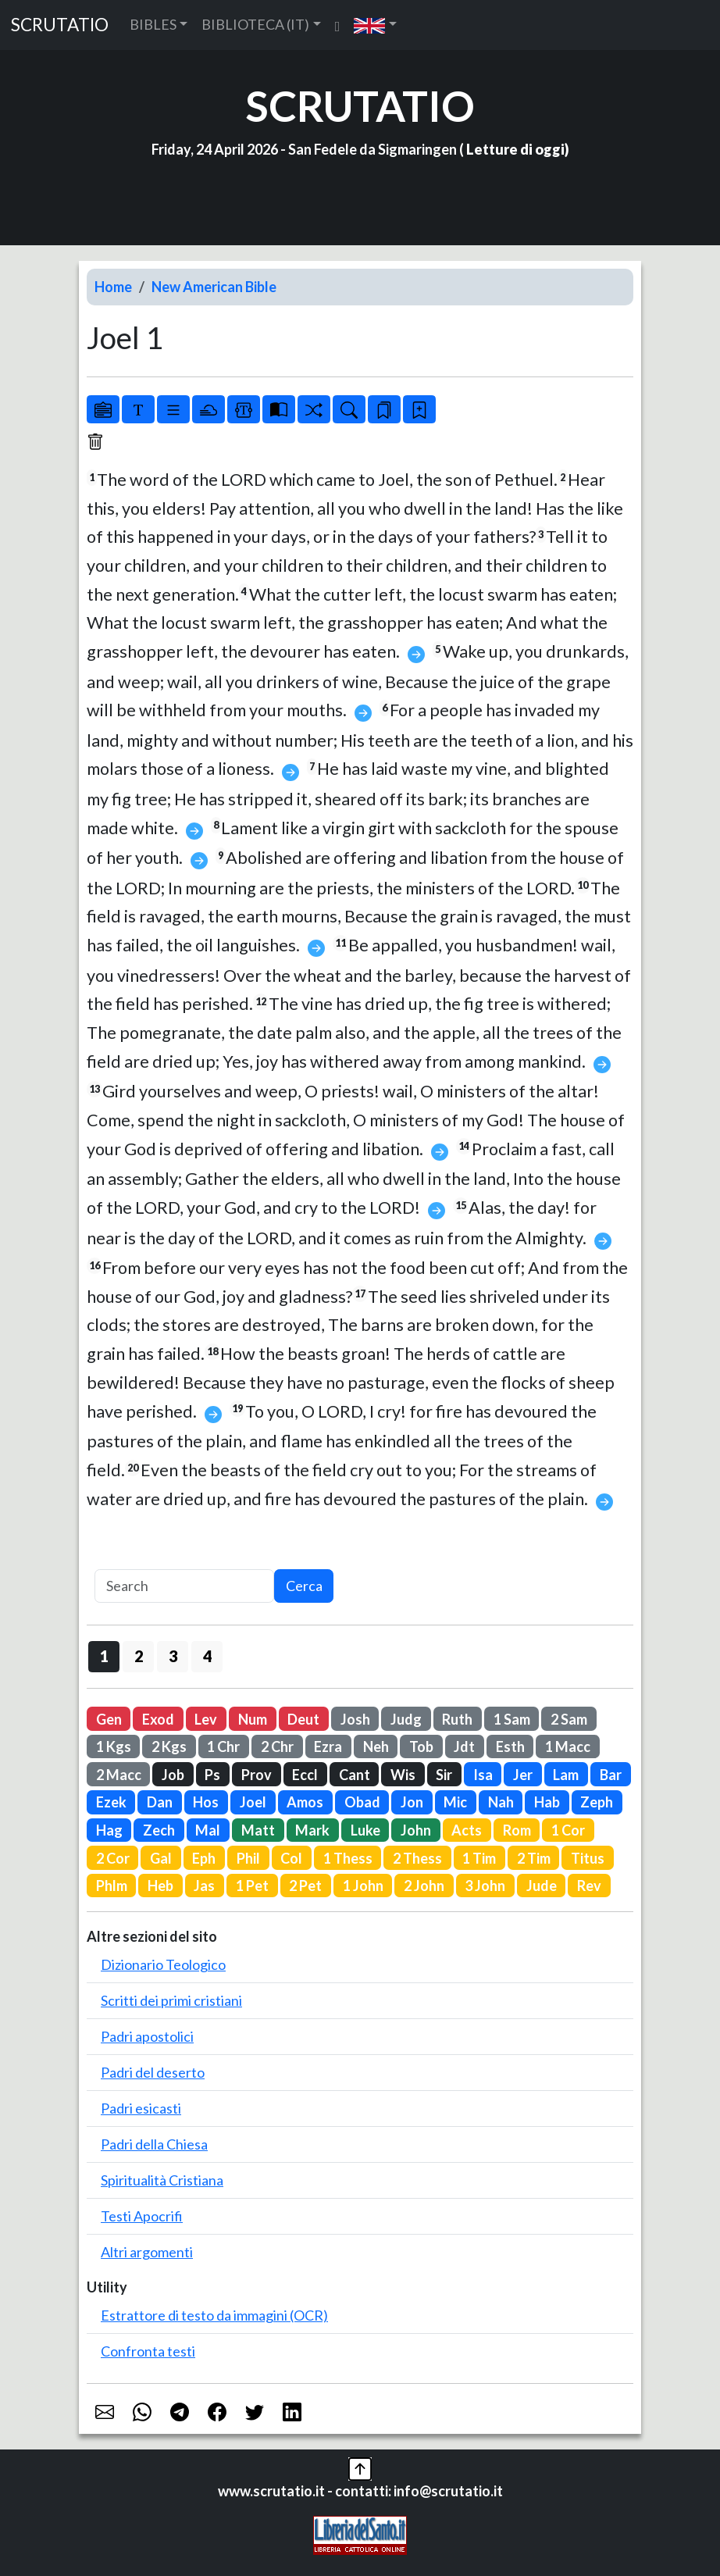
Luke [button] (365, 1830)
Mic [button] (455, 1802)
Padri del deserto (153, 2072)
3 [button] (173, 1656)
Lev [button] (205, 1719)
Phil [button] (248, 1858)
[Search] (184, 1586)
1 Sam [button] (512, 1719)
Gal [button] (161, 1858)
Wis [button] (402, 1774)
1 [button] (104, 1656)
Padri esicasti (141, 2108)
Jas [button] (204, 1885)
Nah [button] (501, 1802)
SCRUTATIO (60, 24)
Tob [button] (421, 1746)
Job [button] (173, 1774)
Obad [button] (362, 1802)
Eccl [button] (305, 1774)
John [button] (416, 1830)
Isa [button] (483, 1774)
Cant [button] (354, 1774)
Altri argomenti (147, 2251)
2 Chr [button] (277, 1746)
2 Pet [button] (305, 1885)
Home (113, 286)
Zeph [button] (596, 1802)
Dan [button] (160, 1802)
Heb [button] (160, 1885)
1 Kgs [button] (113, 1746)
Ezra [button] (328, 1746)
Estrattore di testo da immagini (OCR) (214, 2315)
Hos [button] (206, 1802)
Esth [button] (510, 1746)
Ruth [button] (457, 1719)
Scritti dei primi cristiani (171, 2000)
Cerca (304, 1585)
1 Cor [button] (568, 1830)
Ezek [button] (111, 1802)
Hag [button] (109, 1830)
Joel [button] (253, 1802)
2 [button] (138, 1656)
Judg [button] (406, 1719)
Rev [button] (589, 1885)
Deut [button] (303, 1719)
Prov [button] (256, 1774)
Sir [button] (444, 1774)
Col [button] (291, 1858)
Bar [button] (611, 1774)
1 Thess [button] (347, 1858)
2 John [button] (424, 1885)
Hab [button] (547, 1802)
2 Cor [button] (113, 1858)
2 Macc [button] (118, 1774)
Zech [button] (159, 1830)
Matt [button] (258, 1830)
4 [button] (207, 1656)
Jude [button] (541, 1885)
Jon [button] (412, 1802)
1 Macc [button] (567, 1746)
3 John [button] (485, 1885)
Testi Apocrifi (142, 2216)
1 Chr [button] (223, 1746)
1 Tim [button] (479, 1858)
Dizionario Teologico (163, 1964)
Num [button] (252, 1719)
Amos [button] (305, 1802)
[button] (375, 24)
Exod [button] (158, 1719)
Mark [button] (312, 1830)
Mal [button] (207, 1830)
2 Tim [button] (534, 1858)
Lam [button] (566, 1774)
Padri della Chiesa (154, 2144)
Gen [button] (109, 1719)
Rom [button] (517, 1830)
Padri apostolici (147, 2036)
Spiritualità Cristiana (162, 2180)
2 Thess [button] (417, 1858)
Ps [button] (212, 1774)
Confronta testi (148, 2351)
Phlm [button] (111, 1885)
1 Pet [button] (252, 1885)
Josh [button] (355, 1719)
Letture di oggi (515, 149)
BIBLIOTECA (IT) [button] (255, 24)
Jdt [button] (464, 1746)
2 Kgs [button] (169, 1746)
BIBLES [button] (153, 24)
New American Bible (213, 286)
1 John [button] (363, 1885)
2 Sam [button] (569, 1719)
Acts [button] (466, 1830)
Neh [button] (376, 1746)
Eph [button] (204, 1858)
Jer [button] (523, 1774)
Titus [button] (587, 1858)
